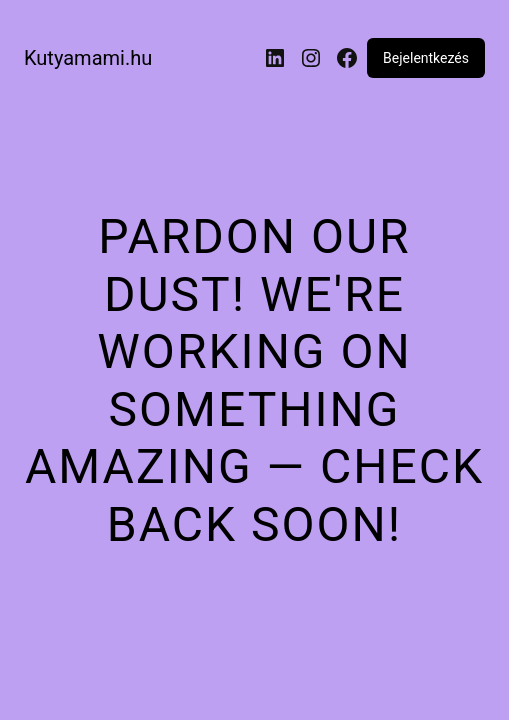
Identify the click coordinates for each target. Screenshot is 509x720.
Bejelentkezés (426, 58)
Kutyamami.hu (88, 58)
